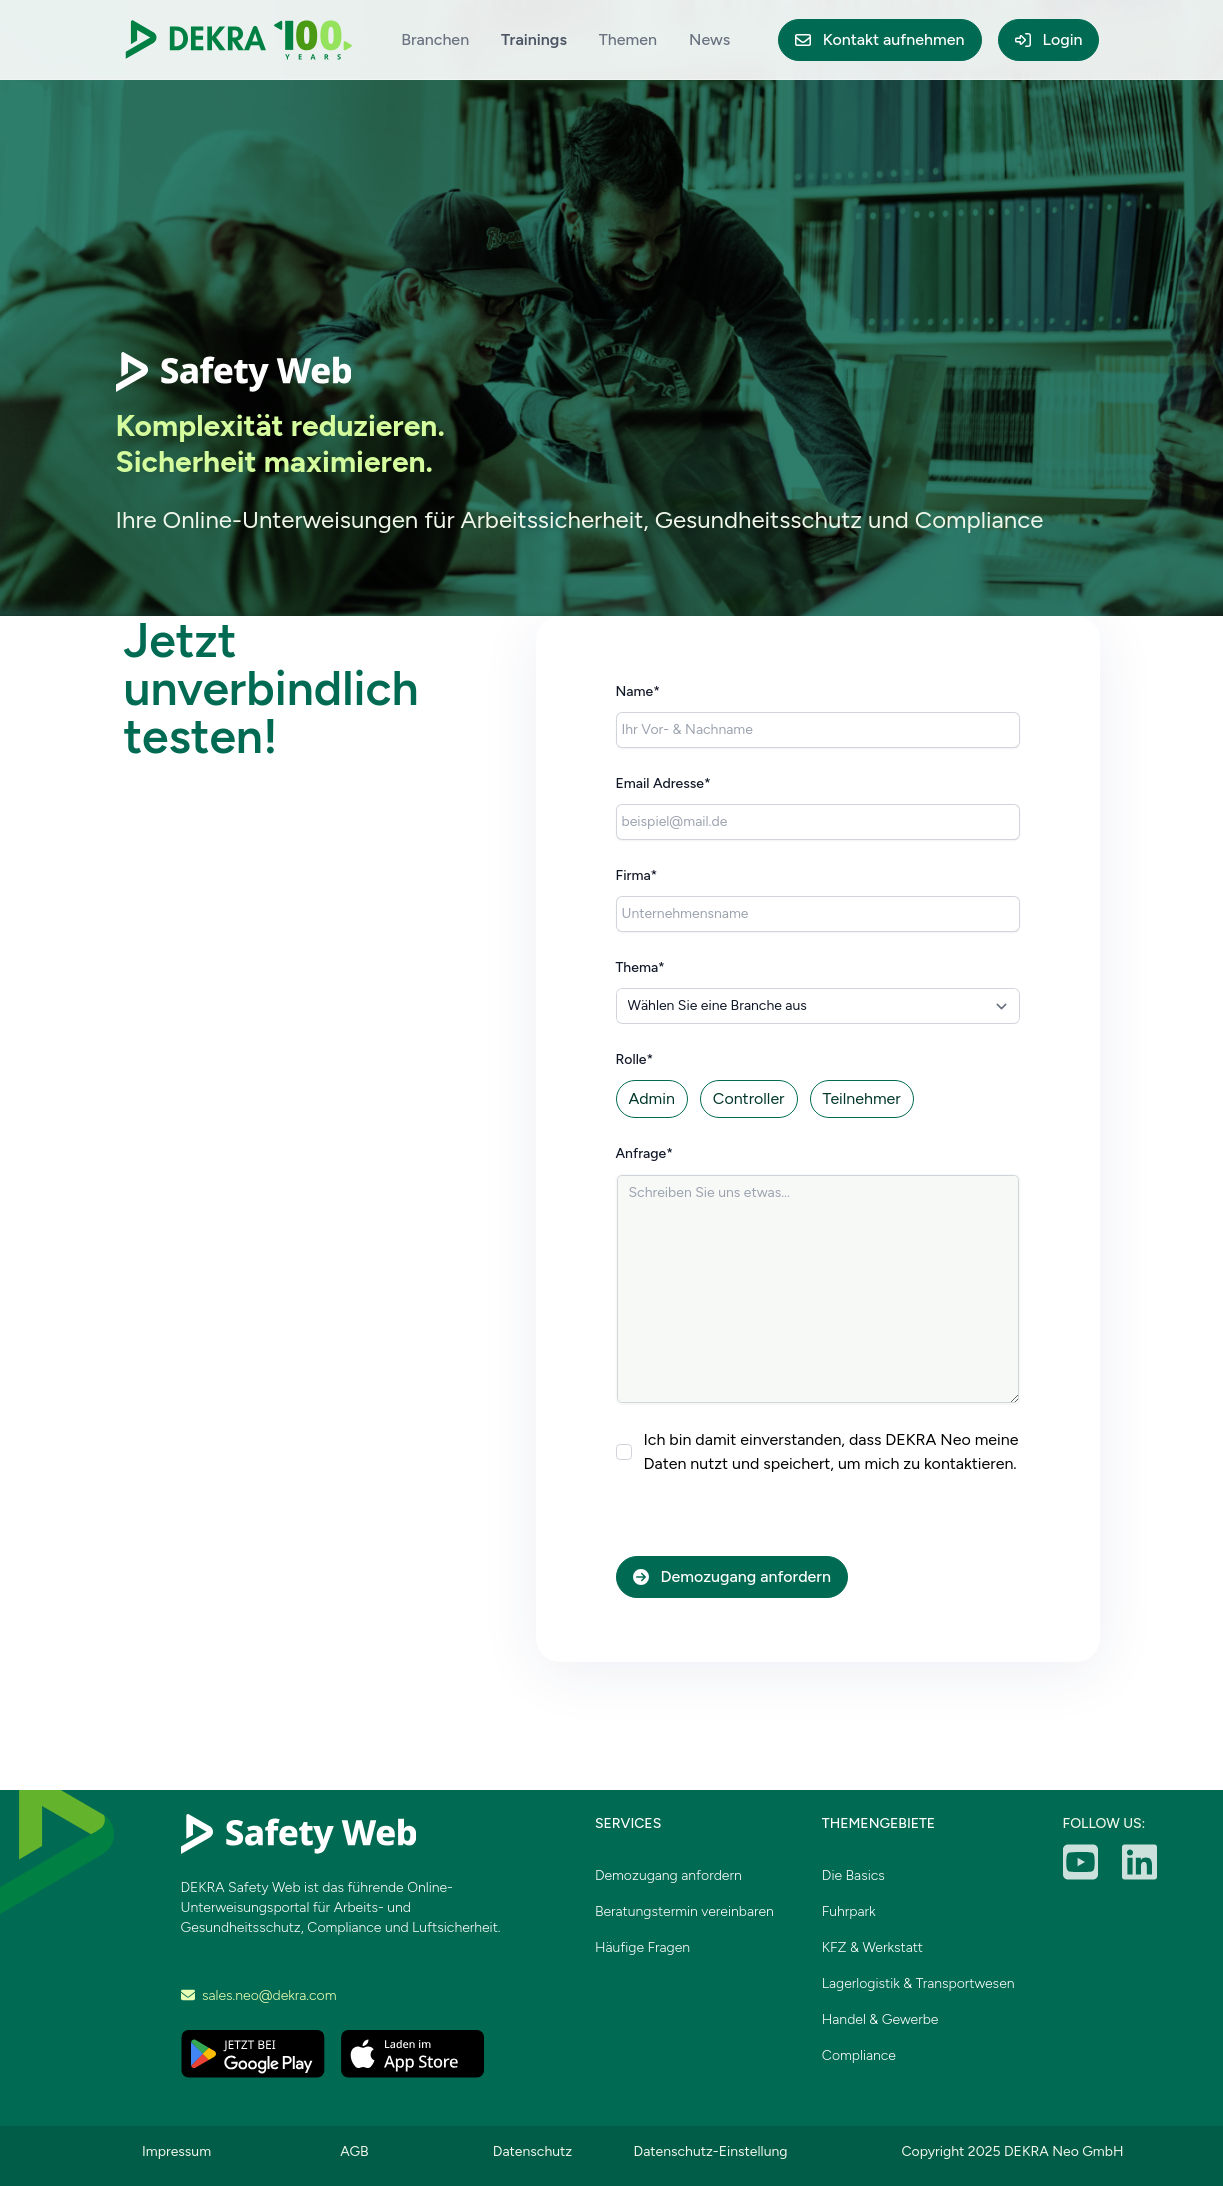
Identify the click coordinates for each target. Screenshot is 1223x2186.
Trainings (534, 39)
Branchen (435, 39)
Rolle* (635, 1059)
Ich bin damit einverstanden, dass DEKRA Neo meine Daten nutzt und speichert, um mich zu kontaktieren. (831, 1451)
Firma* (637, 875)
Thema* (640, 967)
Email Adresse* (663, 783)
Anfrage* (645, 1153)
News (709, 39)
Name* (638, 691)
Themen (628, 39)
